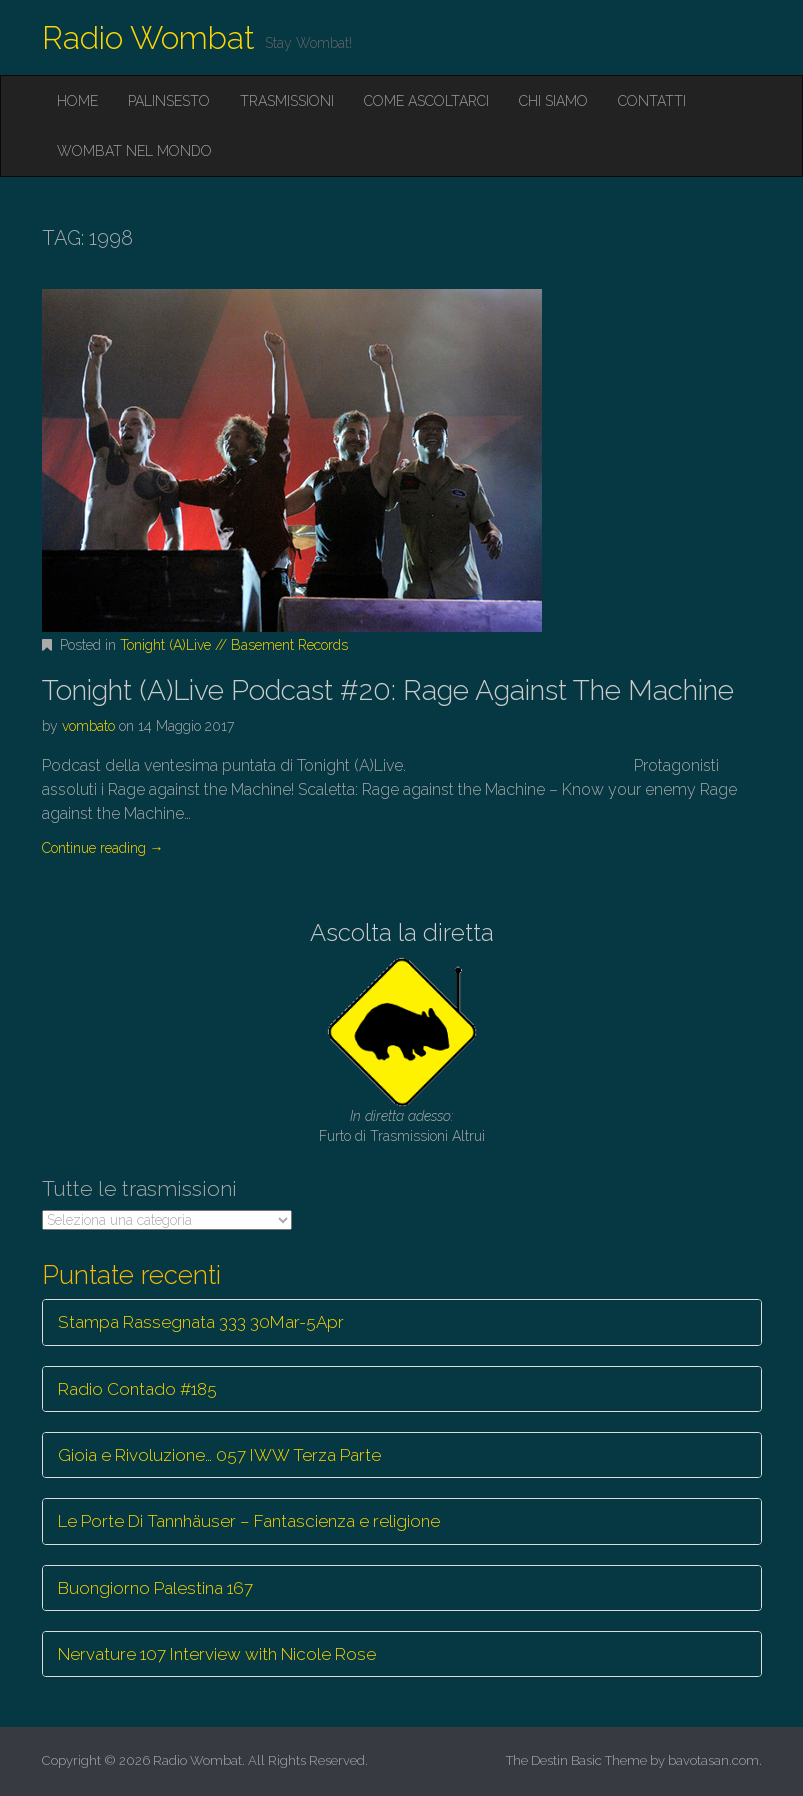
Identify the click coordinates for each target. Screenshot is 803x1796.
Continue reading (103, 848)
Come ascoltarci (426, 101)
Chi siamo (553, 101)
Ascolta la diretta (402, 932)
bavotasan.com (713, 1760)
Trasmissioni (287, 101)
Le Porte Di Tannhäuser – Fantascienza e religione (249, 1521)
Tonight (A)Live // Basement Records (234, 645)
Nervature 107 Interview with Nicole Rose (217, 1654)
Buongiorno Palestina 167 (155, 1588)
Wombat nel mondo (134, 151)
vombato (88, 726)
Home (77, 101)
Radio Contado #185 (137, 1389)
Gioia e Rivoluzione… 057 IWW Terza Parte (219, 1455)
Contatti (652, 101)
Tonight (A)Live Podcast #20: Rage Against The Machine (388, 690)
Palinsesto (169, 101)
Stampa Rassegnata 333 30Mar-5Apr (201, 1322)
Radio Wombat (148, 37)
